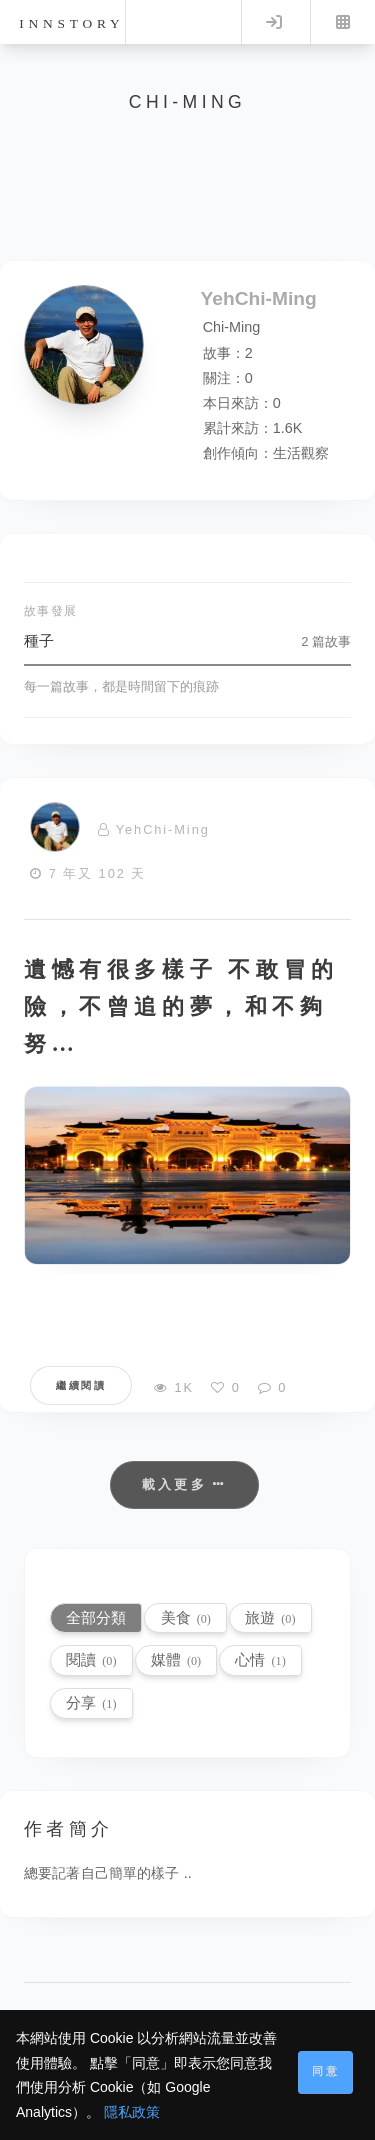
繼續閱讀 (81, 1385)
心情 (260, 1659)
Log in (274, 22)
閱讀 (91, 1659)
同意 (326, 2071)
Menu (343, 22)
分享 (91, 1702)
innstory (71, 23)
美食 (186, 1617)
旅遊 (270, 1617)
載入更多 (184, 1484)
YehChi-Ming (163, 829)
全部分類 (96, 1617)
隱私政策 (132, 2112)
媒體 (176, 1659)
